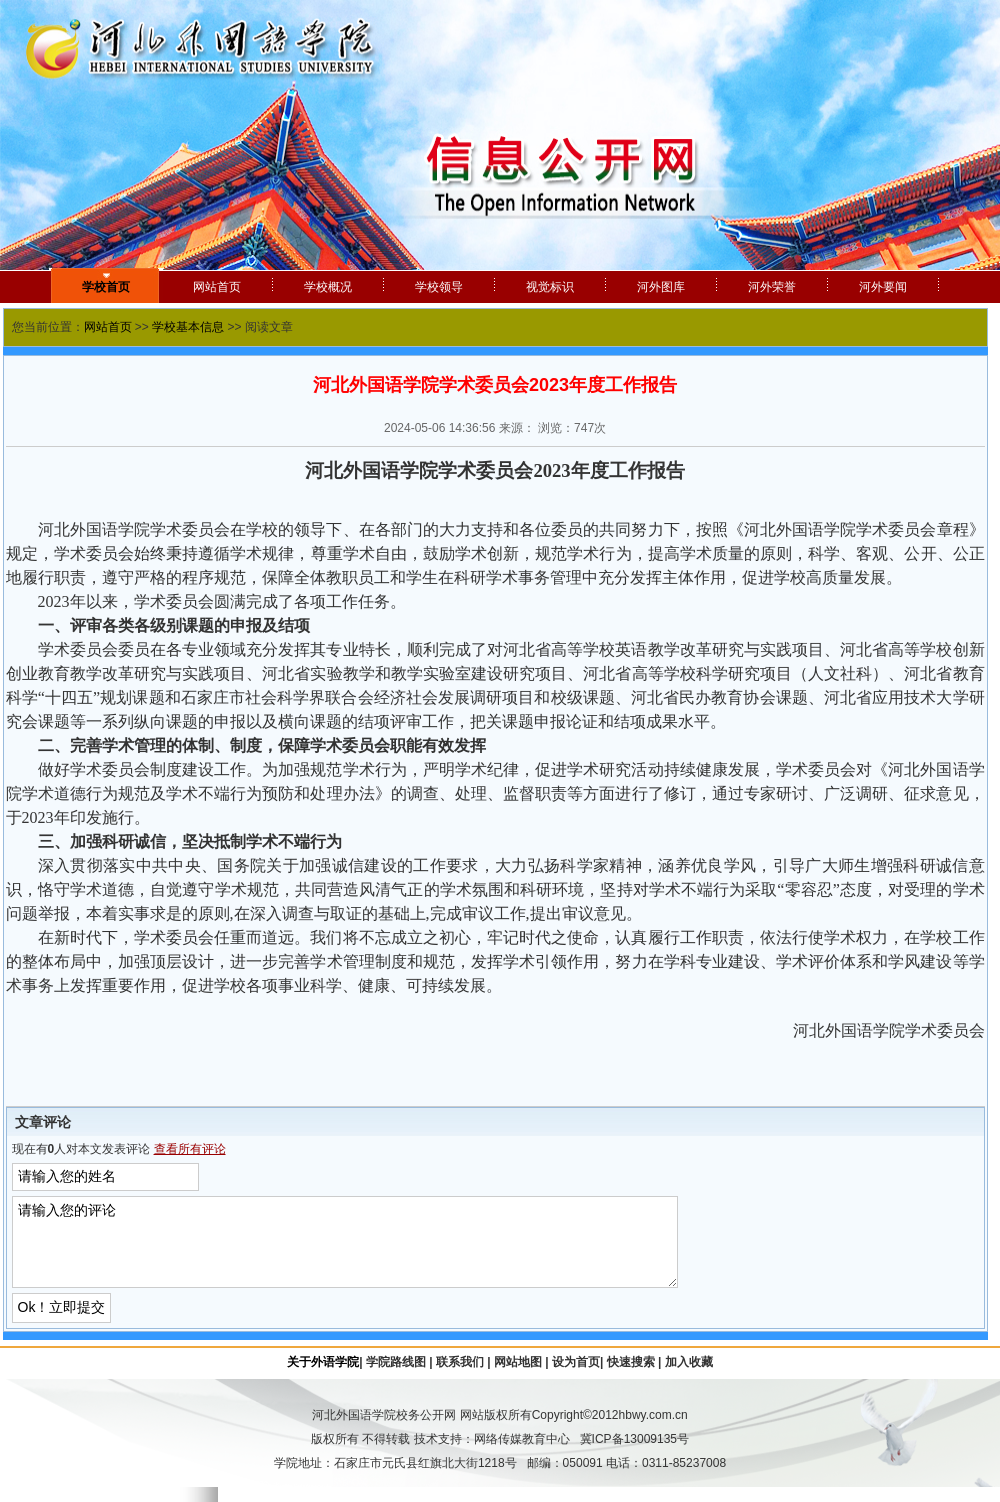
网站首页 (108, 327)
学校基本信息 (188, 327)
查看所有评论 (190, 1149)
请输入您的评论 (368, 1249)
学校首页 (106, 287)
